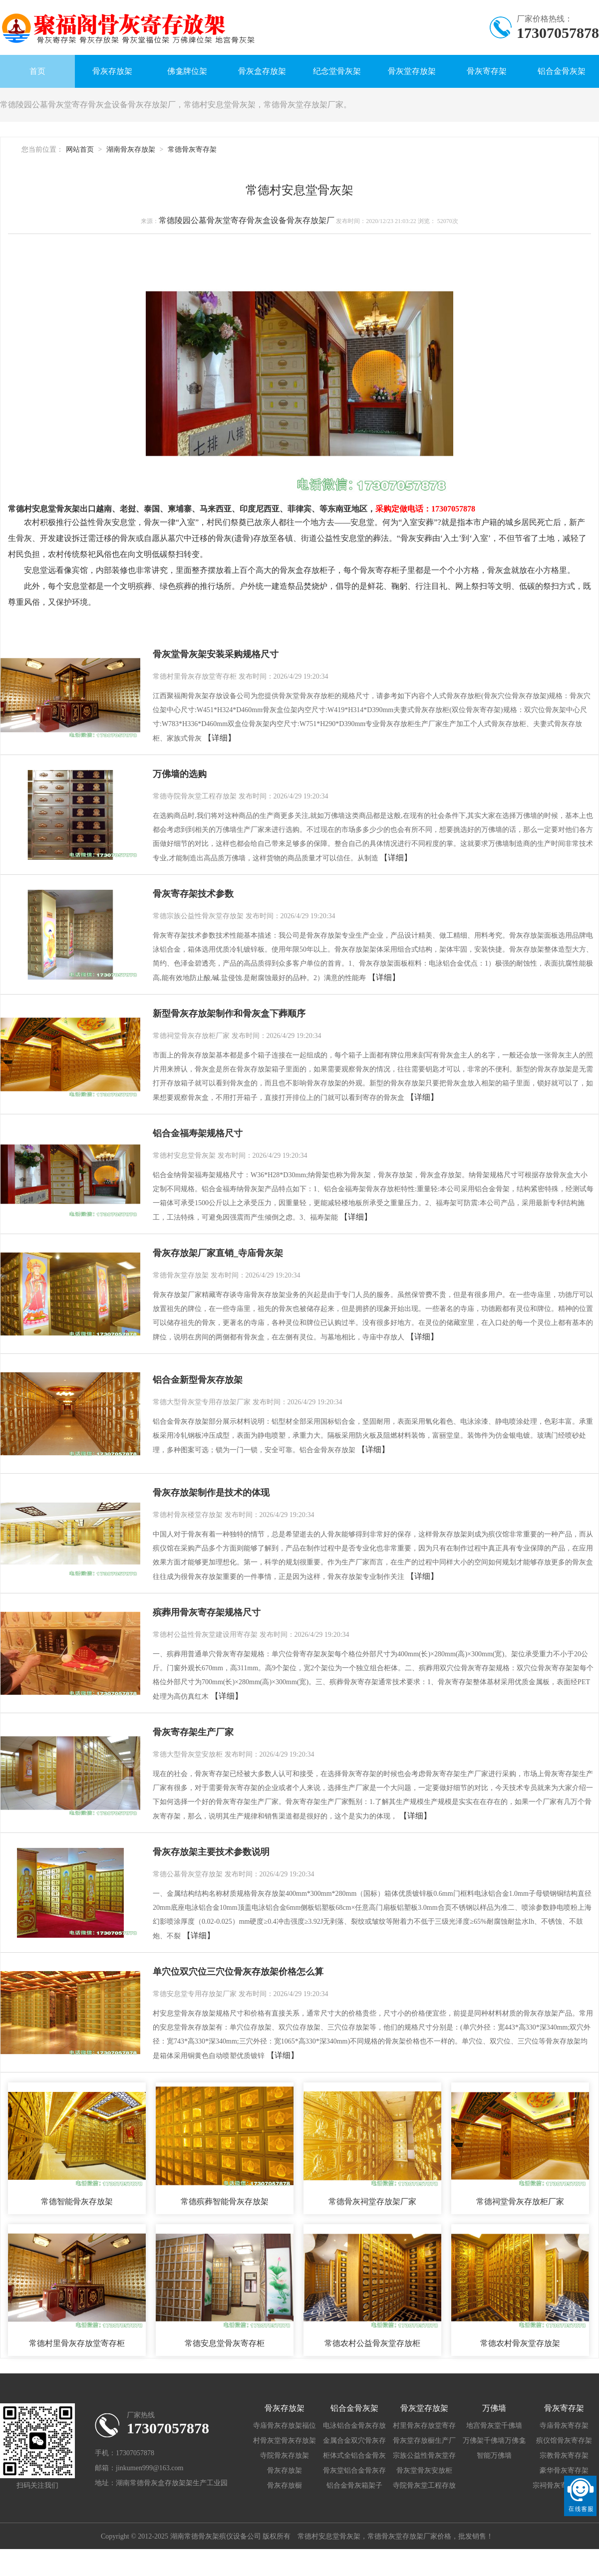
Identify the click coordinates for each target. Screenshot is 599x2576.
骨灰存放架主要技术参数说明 (211, 1852)
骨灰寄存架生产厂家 (193, 1732)
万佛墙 (494, 2408)
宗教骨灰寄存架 (564, 2455)
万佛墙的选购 (180, 774)
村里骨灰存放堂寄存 (424, 2425)
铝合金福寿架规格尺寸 (198, 1133)
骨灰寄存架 (487, 71)
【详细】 (220, 738)
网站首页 (80, 149)
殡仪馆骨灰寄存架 (564, 2440)
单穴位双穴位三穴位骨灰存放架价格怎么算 (238, 1972)
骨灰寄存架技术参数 (193, 894)
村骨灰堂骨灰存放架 (284, 2440)
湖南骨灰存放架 (130, 149)
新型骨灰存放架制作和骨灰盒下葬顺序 (229, 1014)
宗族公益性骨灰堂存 (424, 2455)
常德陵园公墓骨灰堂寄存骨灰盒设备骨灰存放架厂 (246, 220)
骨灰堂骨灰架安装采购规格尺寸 (216, 654)
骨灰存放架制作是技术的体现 (211, 1493)
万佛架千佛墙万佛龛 (494, 2440)
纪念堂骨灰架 (337, 71)
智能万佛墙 (494, 2455)
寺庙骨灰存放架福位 (284, 2425)
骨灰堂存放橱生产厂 (424, 2440)
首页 (37, 71)
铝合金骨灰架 (562, 71)
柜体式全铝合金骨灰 (354, 2455)
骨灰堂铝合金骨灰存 (354, 2470)
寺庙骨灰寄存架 (564, 2425)
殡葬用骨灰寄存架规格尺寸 (207, 1612)
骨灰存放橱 (284, 2485)
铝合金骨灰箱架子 (354, 2485)
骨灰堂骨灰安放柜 (424, 2470)
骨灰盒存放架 (262, 71)
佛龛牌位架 (187, 71)
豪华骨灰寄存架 (564, 2470)
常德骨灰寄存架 (192, 149)
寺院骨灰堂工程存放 (424, 2485)
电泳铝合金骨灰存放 (354, 2425)
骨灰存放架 (112, 71)
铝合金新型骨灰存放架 (198, 1380)
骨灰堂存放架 (412, 71)
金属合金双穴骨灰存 (354, 2440)
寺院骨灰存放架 (284, 2455)
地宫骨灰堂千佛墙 (494, 2425)
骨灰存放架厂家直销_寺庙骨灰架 (218, 1253)
